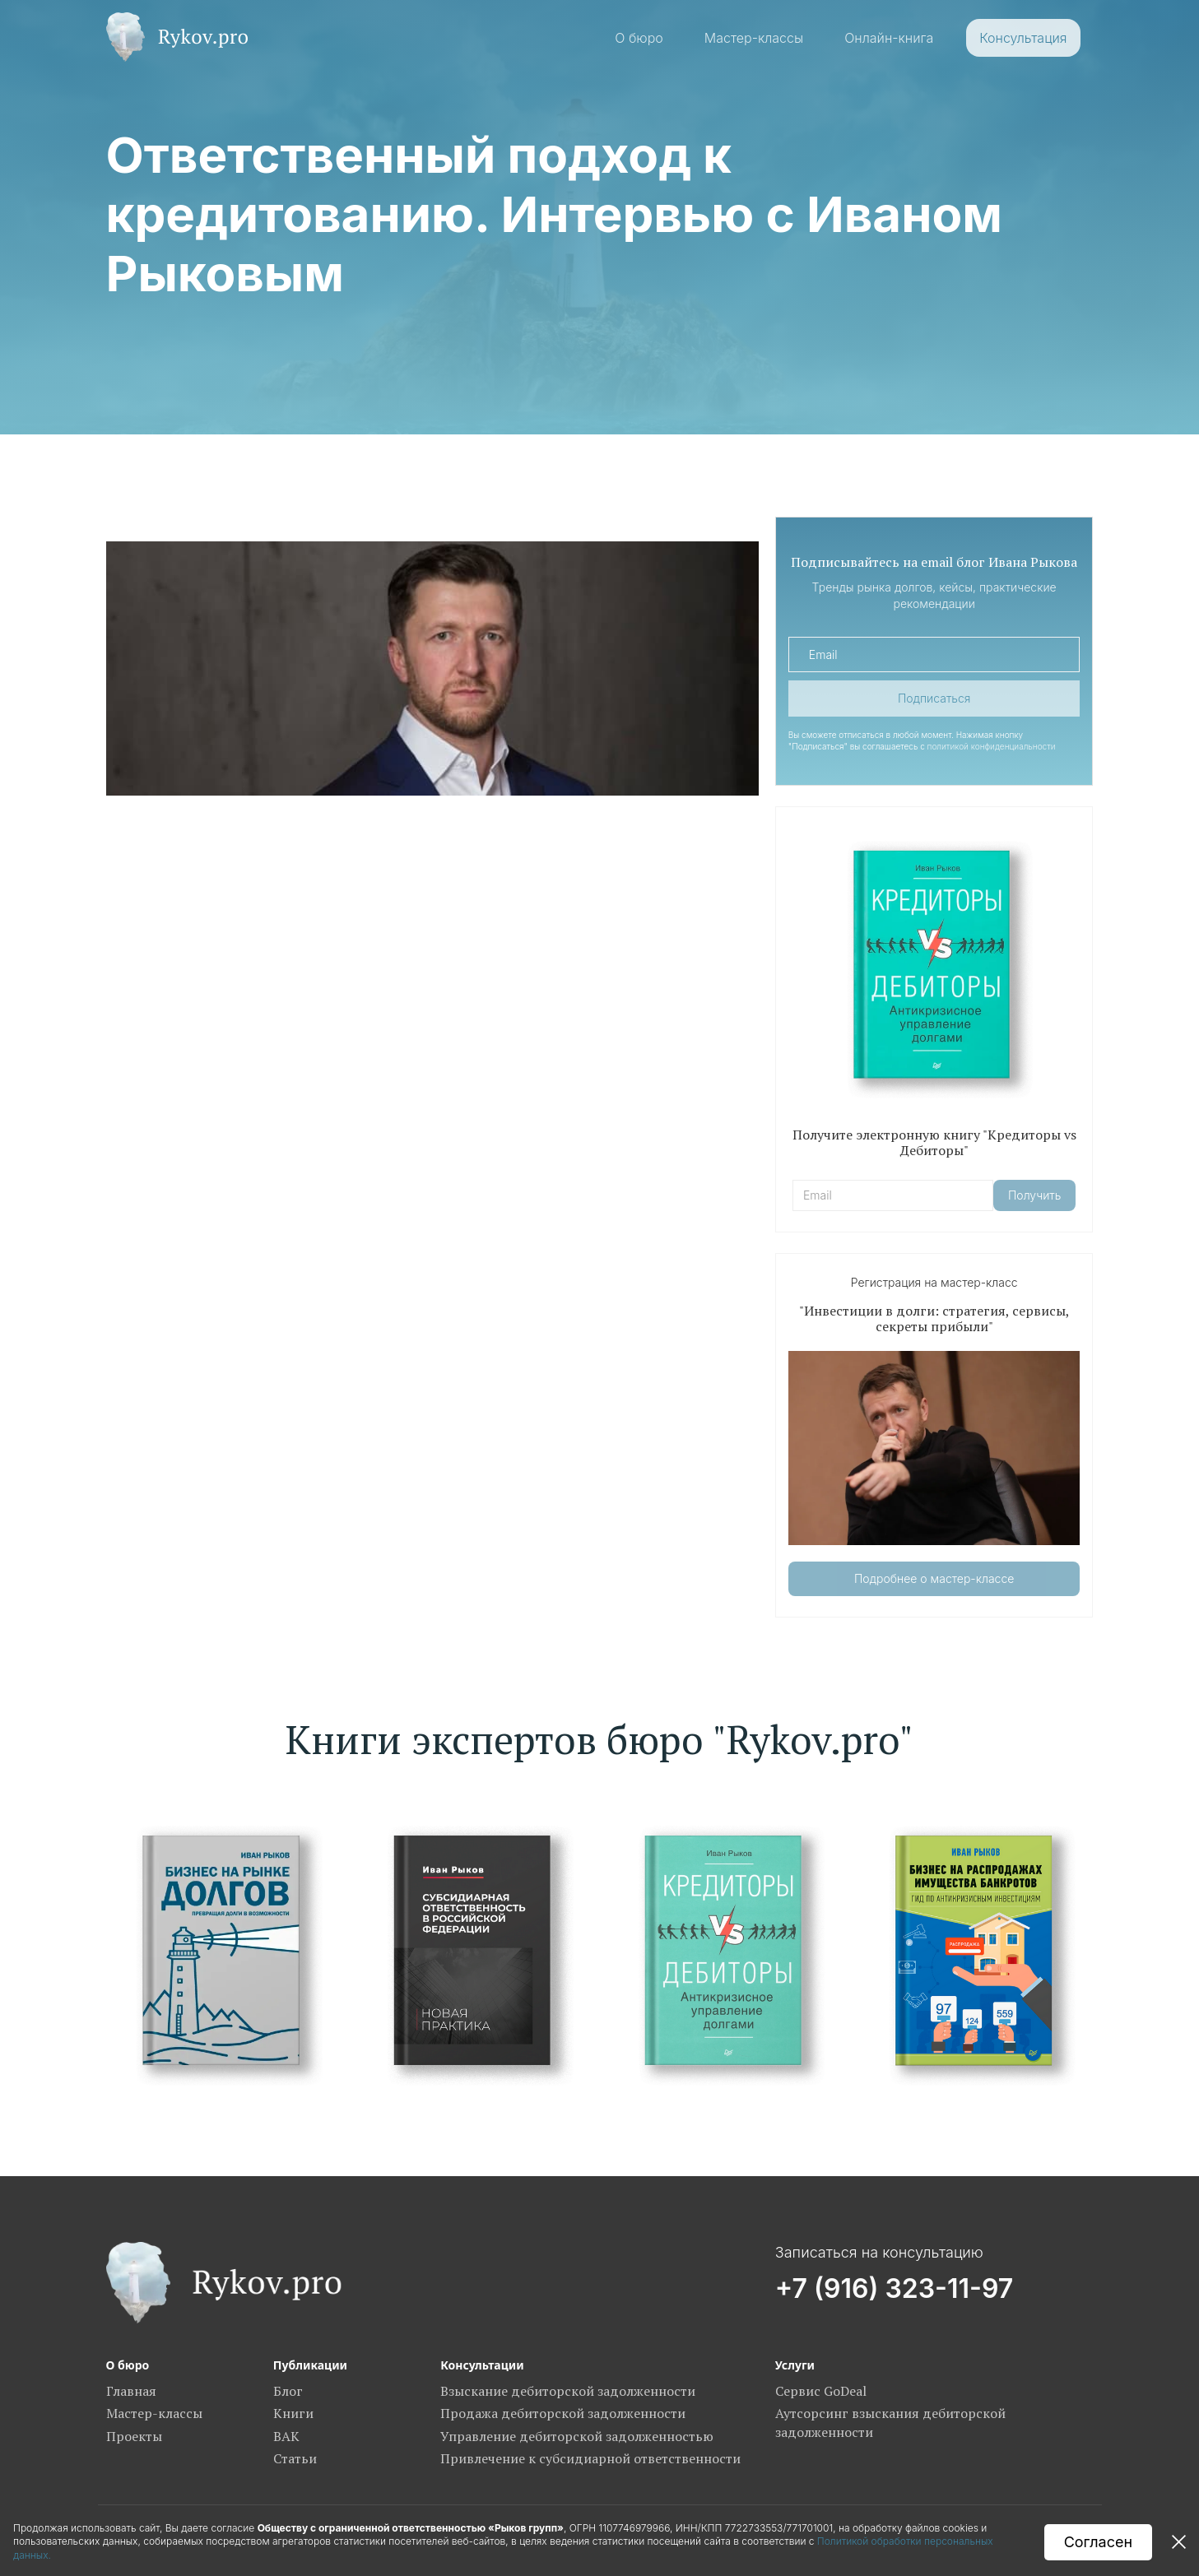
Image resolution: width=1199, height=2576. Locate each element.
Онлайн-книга (888, 38)
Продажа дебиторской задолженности (562, 2413)
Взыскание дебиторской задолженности (567, 2391)
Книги (293, 2413)
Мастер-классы (753, 38)
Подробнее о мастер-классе (934, 1578)
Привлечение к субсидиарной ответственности (590, 2458)
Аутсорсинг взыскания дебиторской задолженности (890, 2422)
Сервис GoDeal (821, 2391)
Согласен (1098, 2541)
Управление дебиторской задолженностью (576, 2436)
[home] (177, 37)
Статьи (295, 2458)
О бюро (639, 38)
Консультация (1023, 38)
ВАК (286, 2436)
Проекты (134, 2436)
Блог (288, 2391)
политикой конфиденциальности (991, 746)
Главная (131, 2391)
